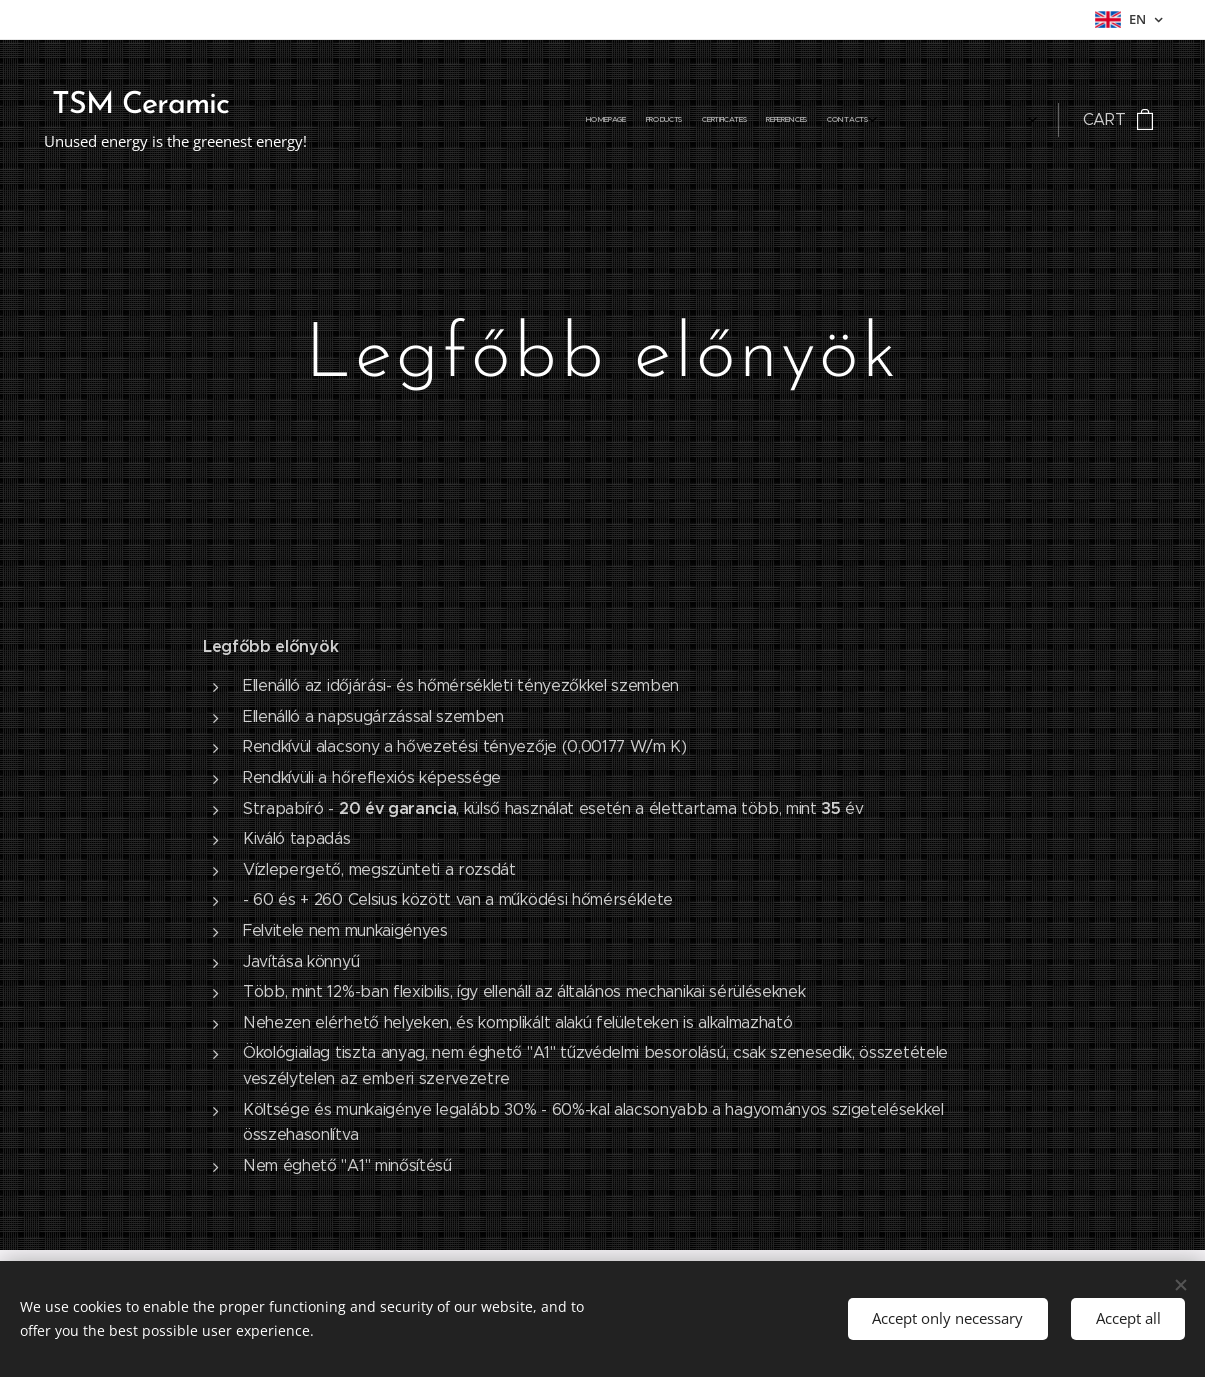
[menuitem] (785, 120)
